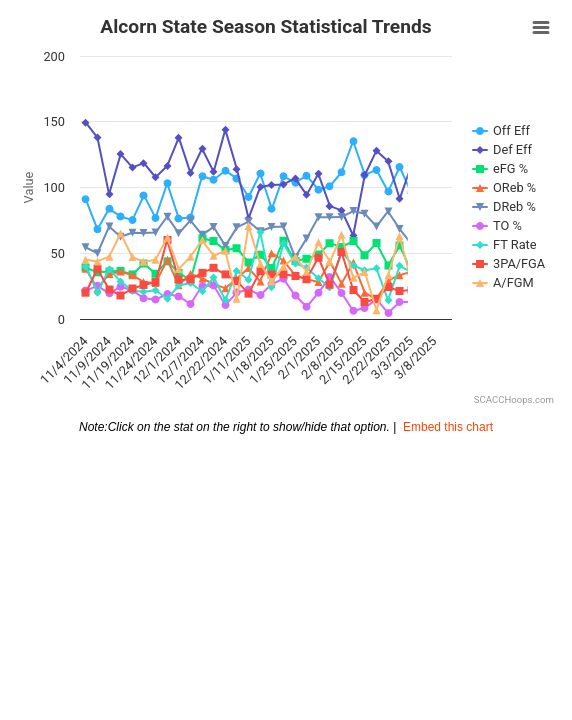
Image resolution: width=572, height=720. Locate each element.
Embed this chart (448, 427)
